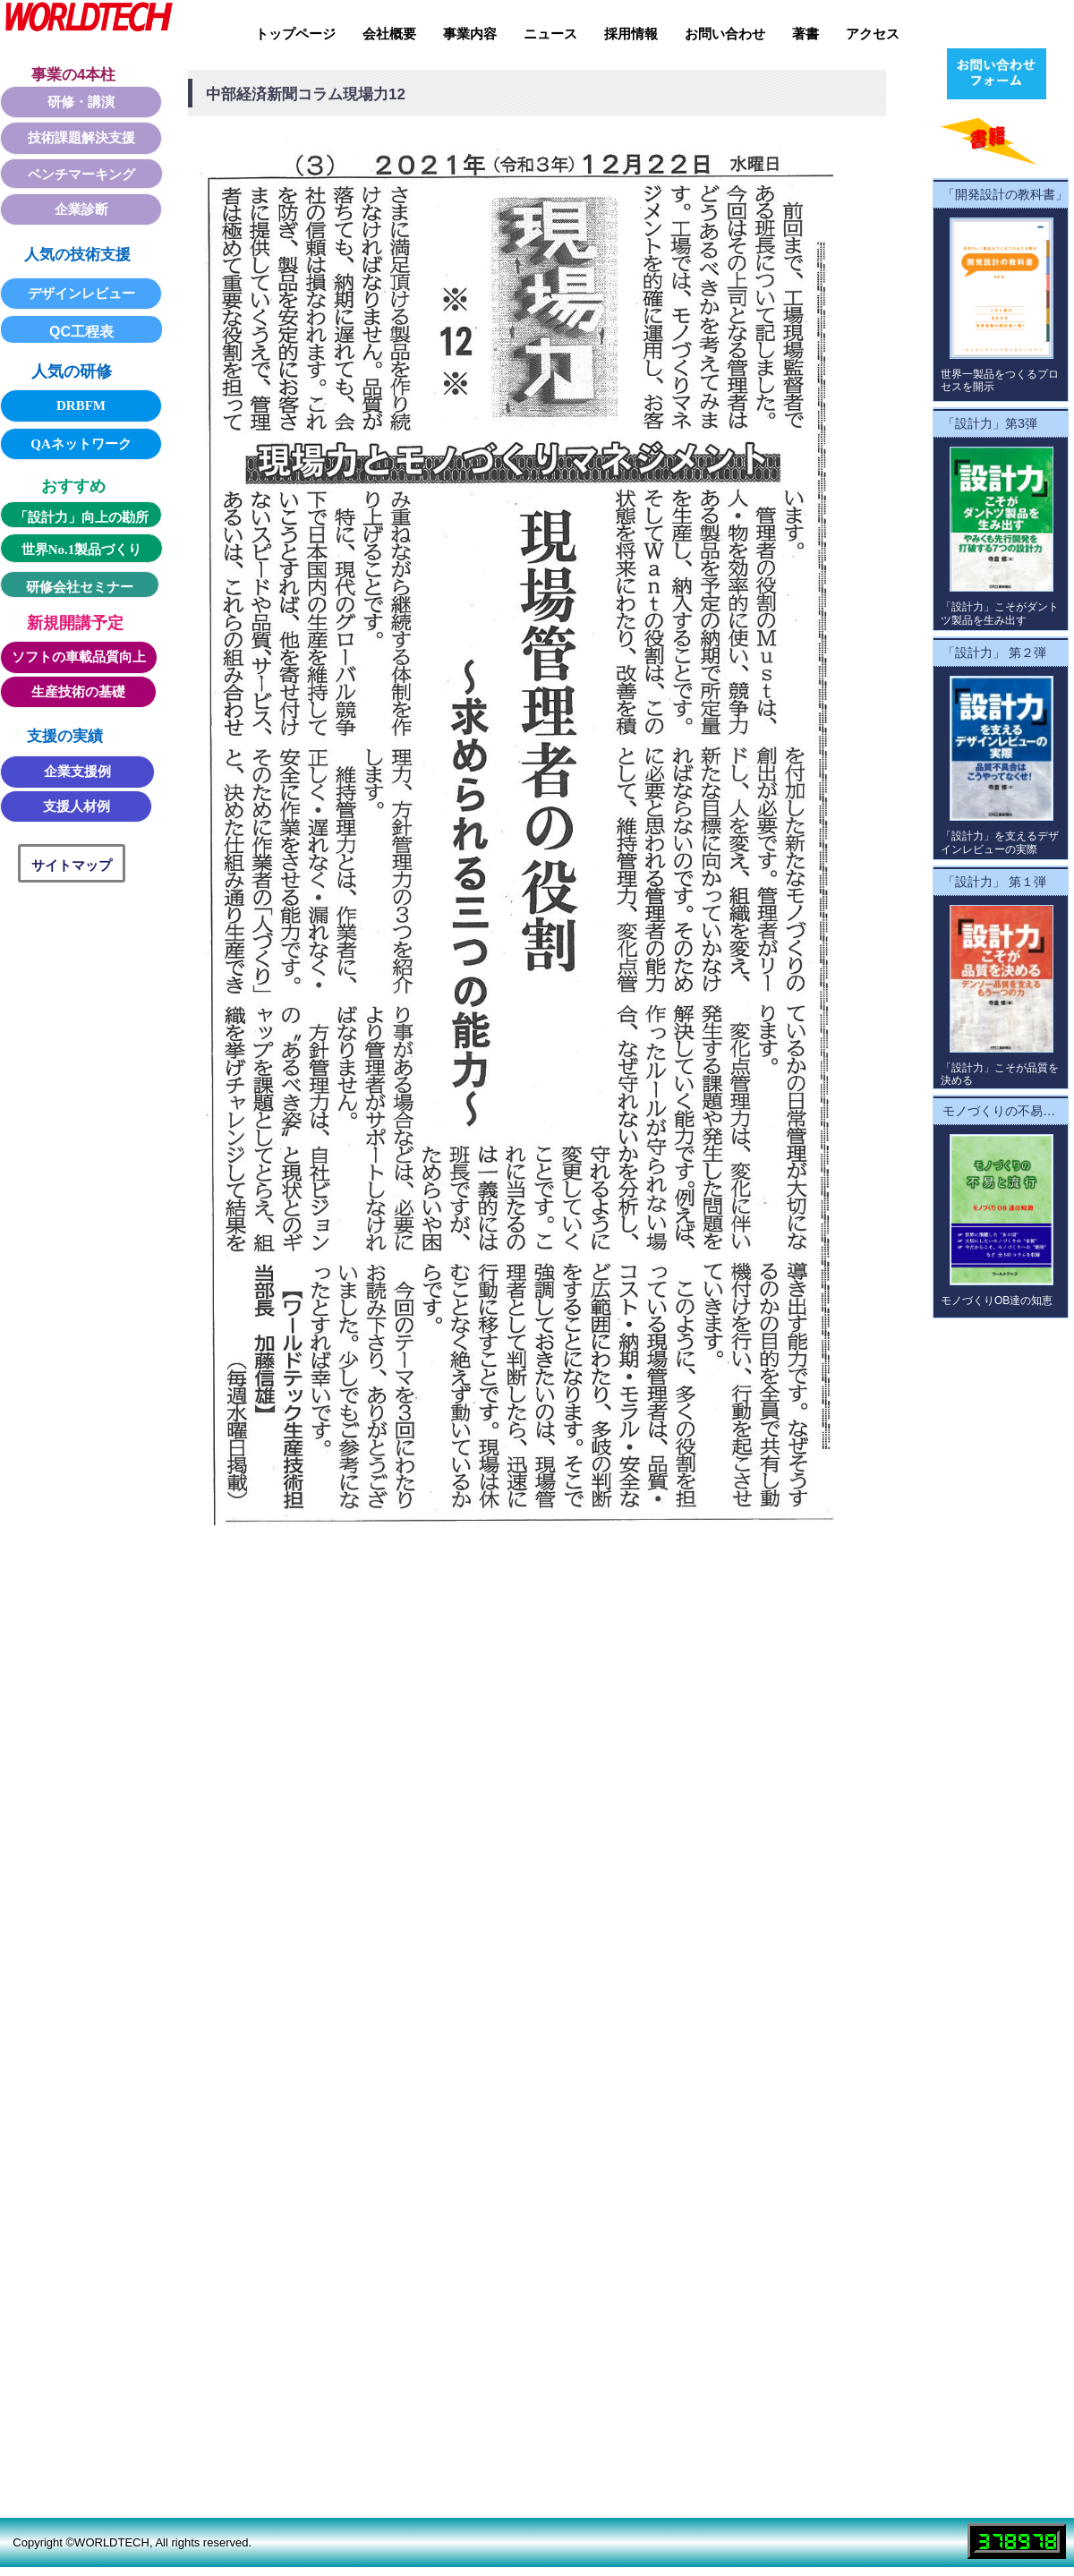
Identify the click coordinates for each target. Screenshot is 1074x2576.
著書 (805, 34)
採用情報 (631, 34)
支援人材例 (76, 806)
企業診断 (81, 209)
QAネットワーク (81, 444)
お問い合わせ (725, 34)
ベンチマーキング (81, 174)
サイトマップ (71, 865)
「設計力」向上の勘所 (81, 517)
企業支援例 (77, 771)
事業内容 (470, 34)
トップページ (295, 34)
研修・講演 (81, 102)
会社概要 (389, 34)
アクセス (872, 34)
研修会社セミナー (79, 587)
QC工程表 (81, 331)
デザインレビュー (81, 293)
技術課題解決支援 (81, 138)
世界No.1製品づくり (81, 549)
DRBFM (81, 405)
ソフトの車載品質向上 (79, 657)
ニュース (550, 34)
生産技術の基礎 (78, 692)
